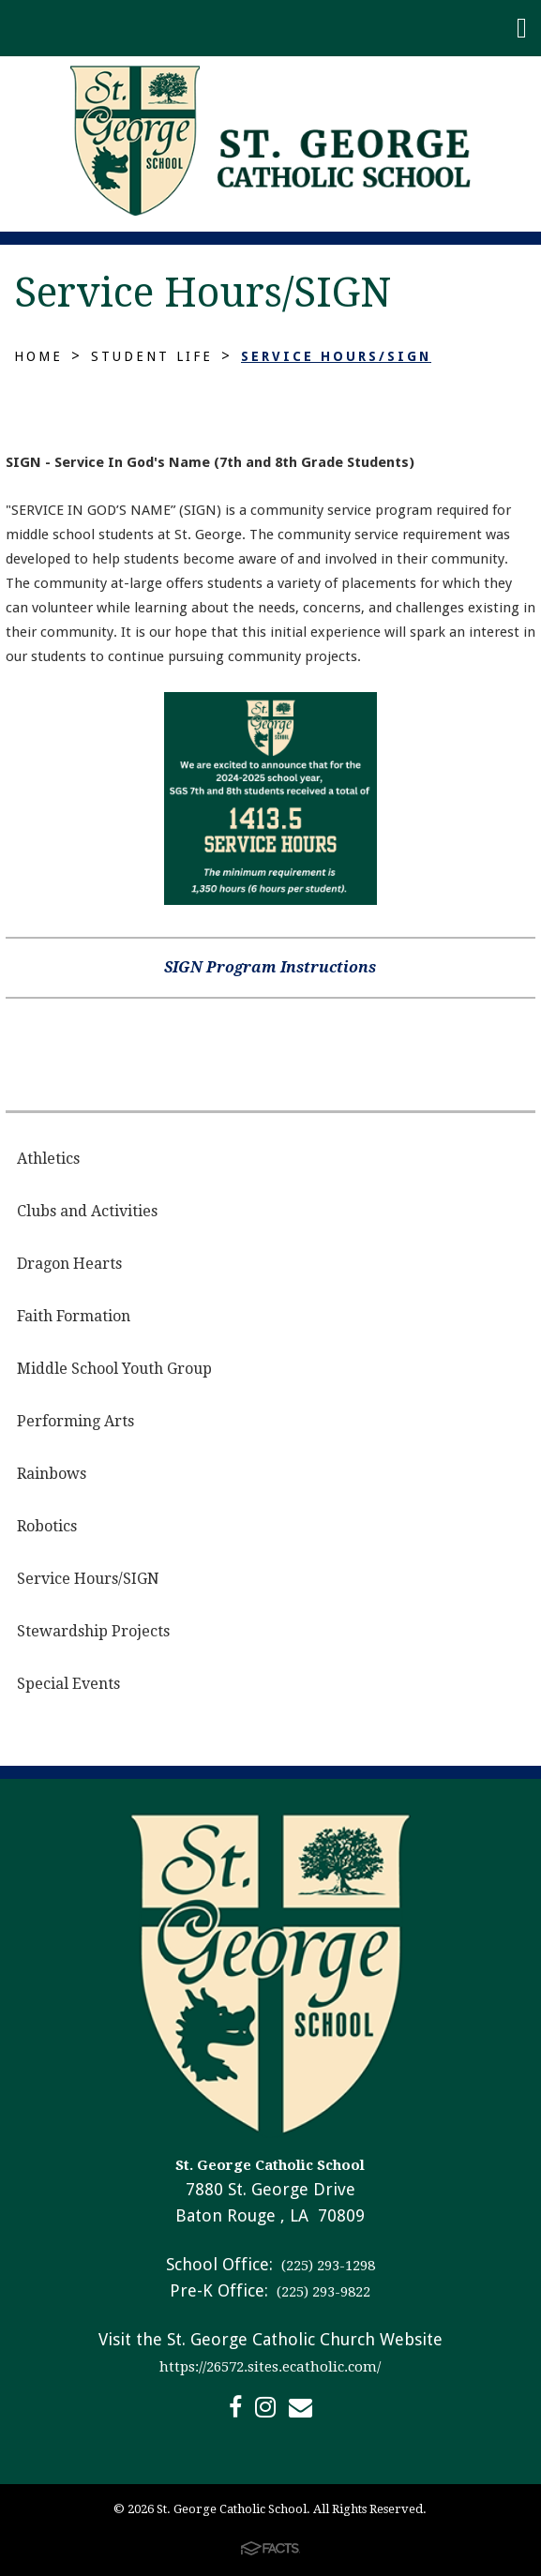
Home (38, 356)
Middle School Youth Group (114, 1369)
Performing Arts (75, 1421)
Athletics (48, 1158)
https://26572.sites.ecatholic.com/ (270, 2366)
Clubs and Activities (87, 1211)
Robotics (47, 1526)
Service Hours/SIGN (336, 356)
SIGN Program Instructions (270, 967)
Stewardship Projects (93, 1631)
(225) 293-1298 (326, 2265)
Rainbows (51, 1474)
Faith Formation (73, 1316)
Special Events (68, 1684)
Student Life (152, 356)
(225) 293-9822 (321, 2291)
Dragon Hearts (69, 1264)
